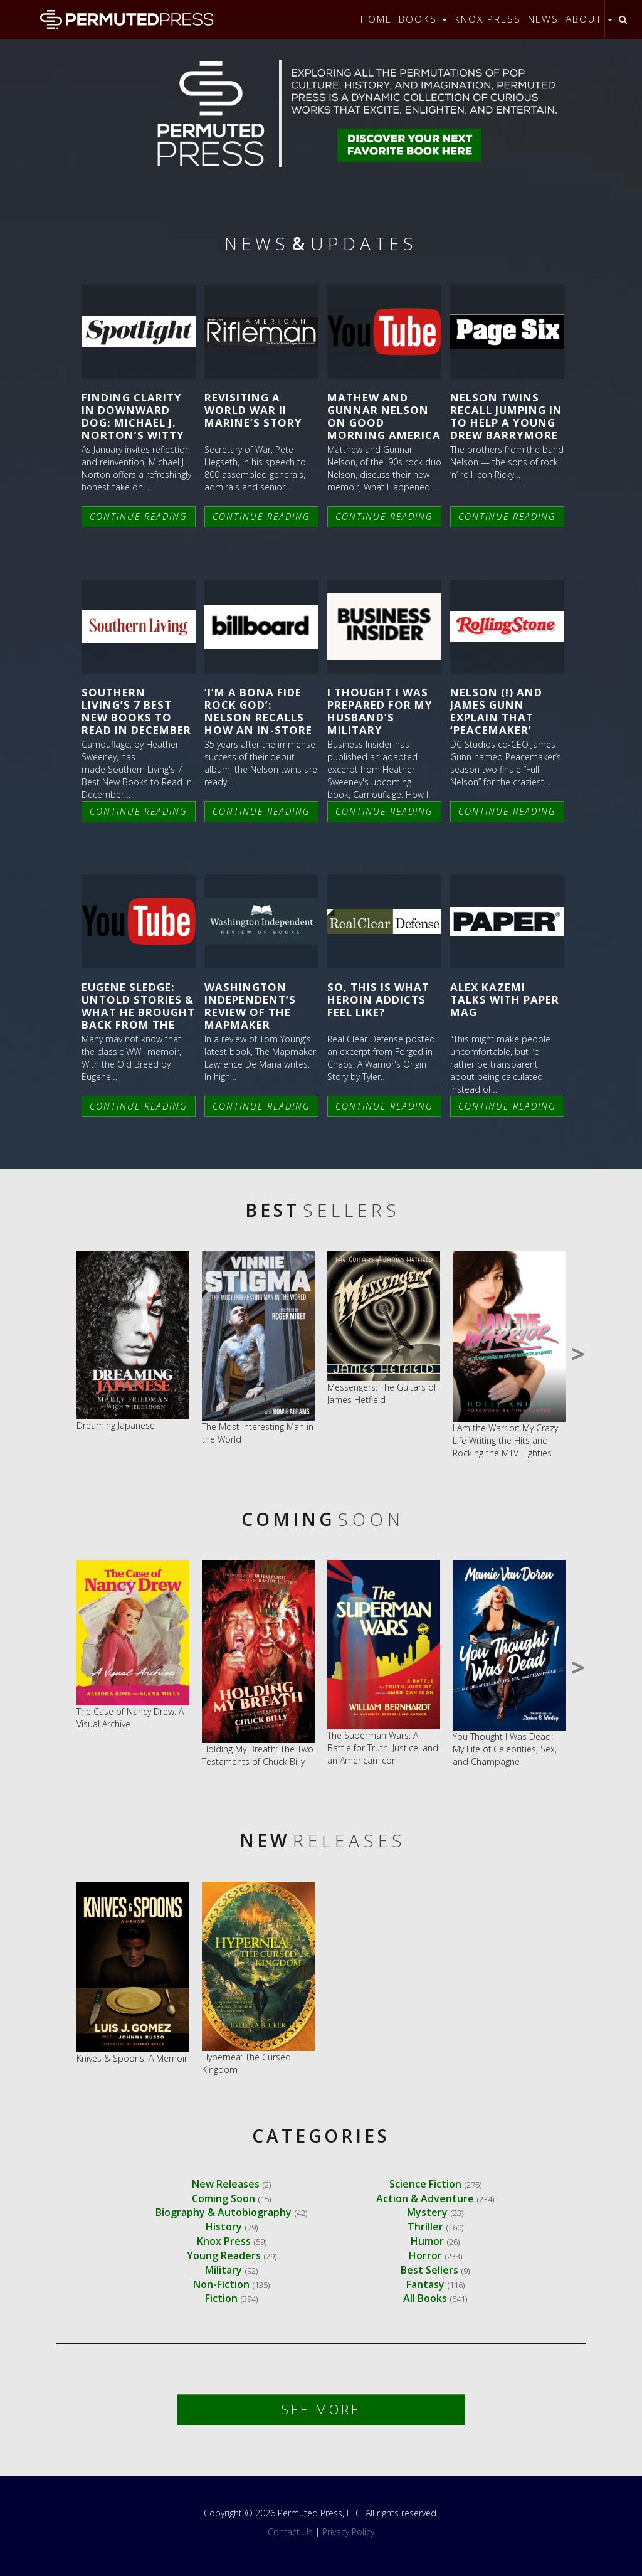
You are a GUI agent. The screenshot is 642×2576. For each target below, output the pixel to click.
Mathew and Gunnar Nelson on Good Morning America (384, 416)
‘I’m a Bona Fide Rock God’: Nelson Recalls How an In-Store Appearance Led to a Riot (258, 724)
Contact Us (290, 2532)
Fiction (221, 2298)
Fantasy (425, 2284)
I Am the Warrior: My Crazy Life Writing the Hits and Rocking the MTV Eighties (505, 1440)
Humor (427, 2241)
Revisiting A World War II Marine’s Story (253, 410)
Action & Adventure (425, 2198)
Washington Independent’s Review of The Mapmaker (250, 1006)
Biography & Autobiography (223, 2212)
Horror (425, 2255)
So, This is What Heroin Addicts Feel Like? (378, 999)
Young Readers (224, 2255)
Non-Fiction (221, 2284)
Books (423, 19)
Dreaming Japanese (115, 1425)
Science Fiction (425, 2184)
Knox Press (487, 19)
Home (376, 19)
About (589, 19)
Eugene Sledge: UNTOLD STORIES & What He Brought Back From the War (138, 1012)
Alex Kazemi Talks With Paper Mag (504, 999)
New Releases (226, 2184)
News (543, 19)
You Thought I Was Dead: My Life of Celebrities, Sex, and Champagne (505, 1749)
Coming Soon (223, 2198)
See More (321, 2409)
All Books (425, 2298)
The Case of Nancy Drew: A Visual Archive (130, 1717)
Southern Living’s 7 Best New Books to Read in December (136, 711)
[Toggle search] (622, 19)
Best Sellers (429, 2270)
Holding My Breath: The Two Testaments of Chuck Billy (257, 1755)
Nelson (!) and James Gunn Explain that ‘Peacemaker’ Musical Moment (504, 717)
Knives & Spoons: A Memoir (131, 2058)
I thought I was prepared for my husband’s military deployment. (380, 717)
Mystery (427, 2212)
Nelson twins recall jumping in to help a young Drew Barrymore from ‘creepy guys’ (506, 429)
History (224, 2227)
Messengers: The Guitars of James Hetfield (381, 1393)
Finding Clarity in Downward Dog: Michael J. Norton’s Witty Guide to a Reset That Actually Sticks (133, 435)
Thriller (425, 2227)
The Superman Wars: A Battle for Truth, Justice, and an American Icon (382, 1747)
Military (223, 2270)
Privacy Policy (348, 2532)
